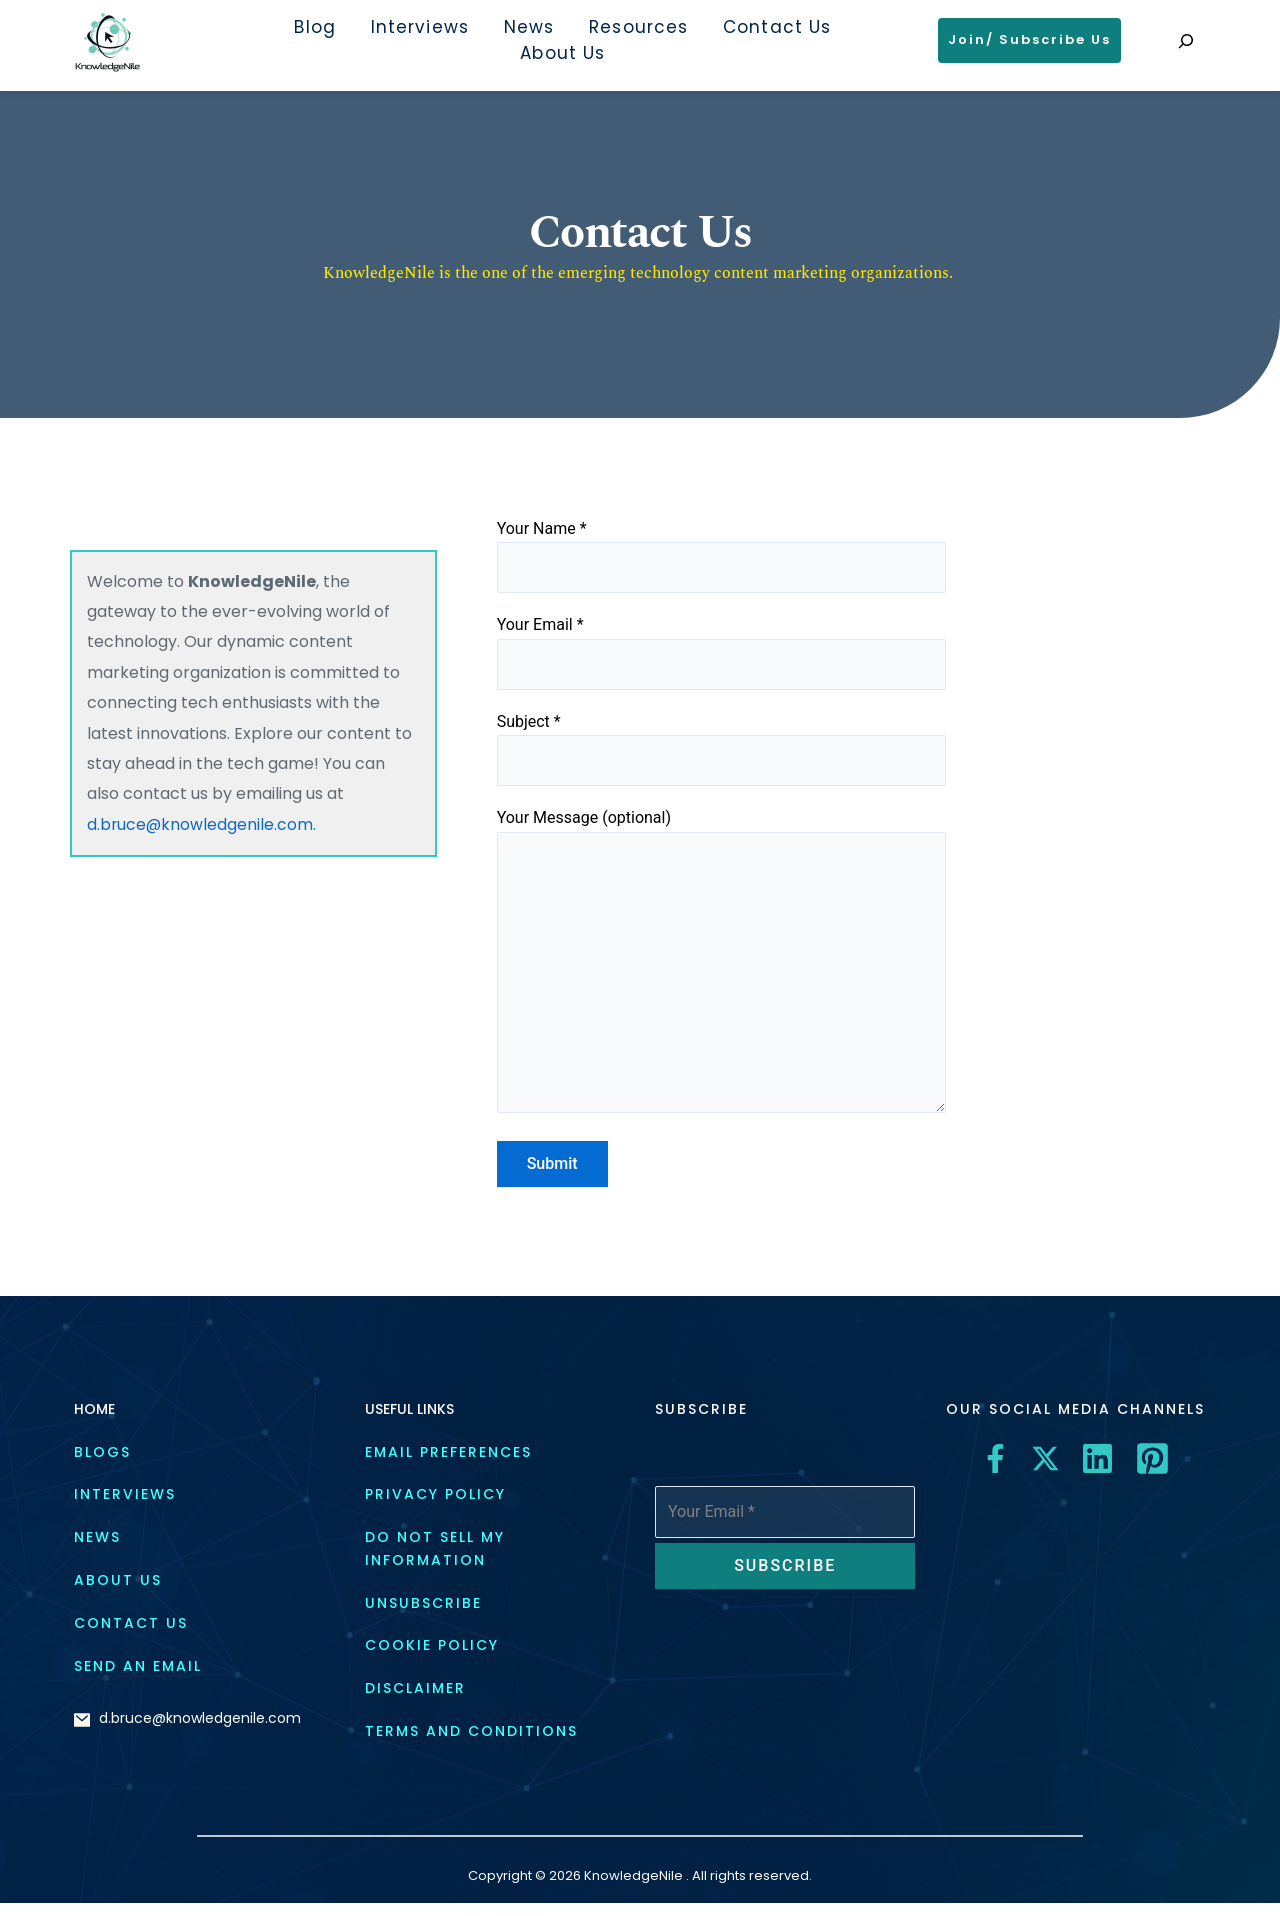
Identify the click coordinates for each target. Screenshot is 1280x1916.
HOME (94, 1422)
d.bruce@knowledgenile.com (200, 1731)
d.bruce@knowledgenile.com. (202, 824)
